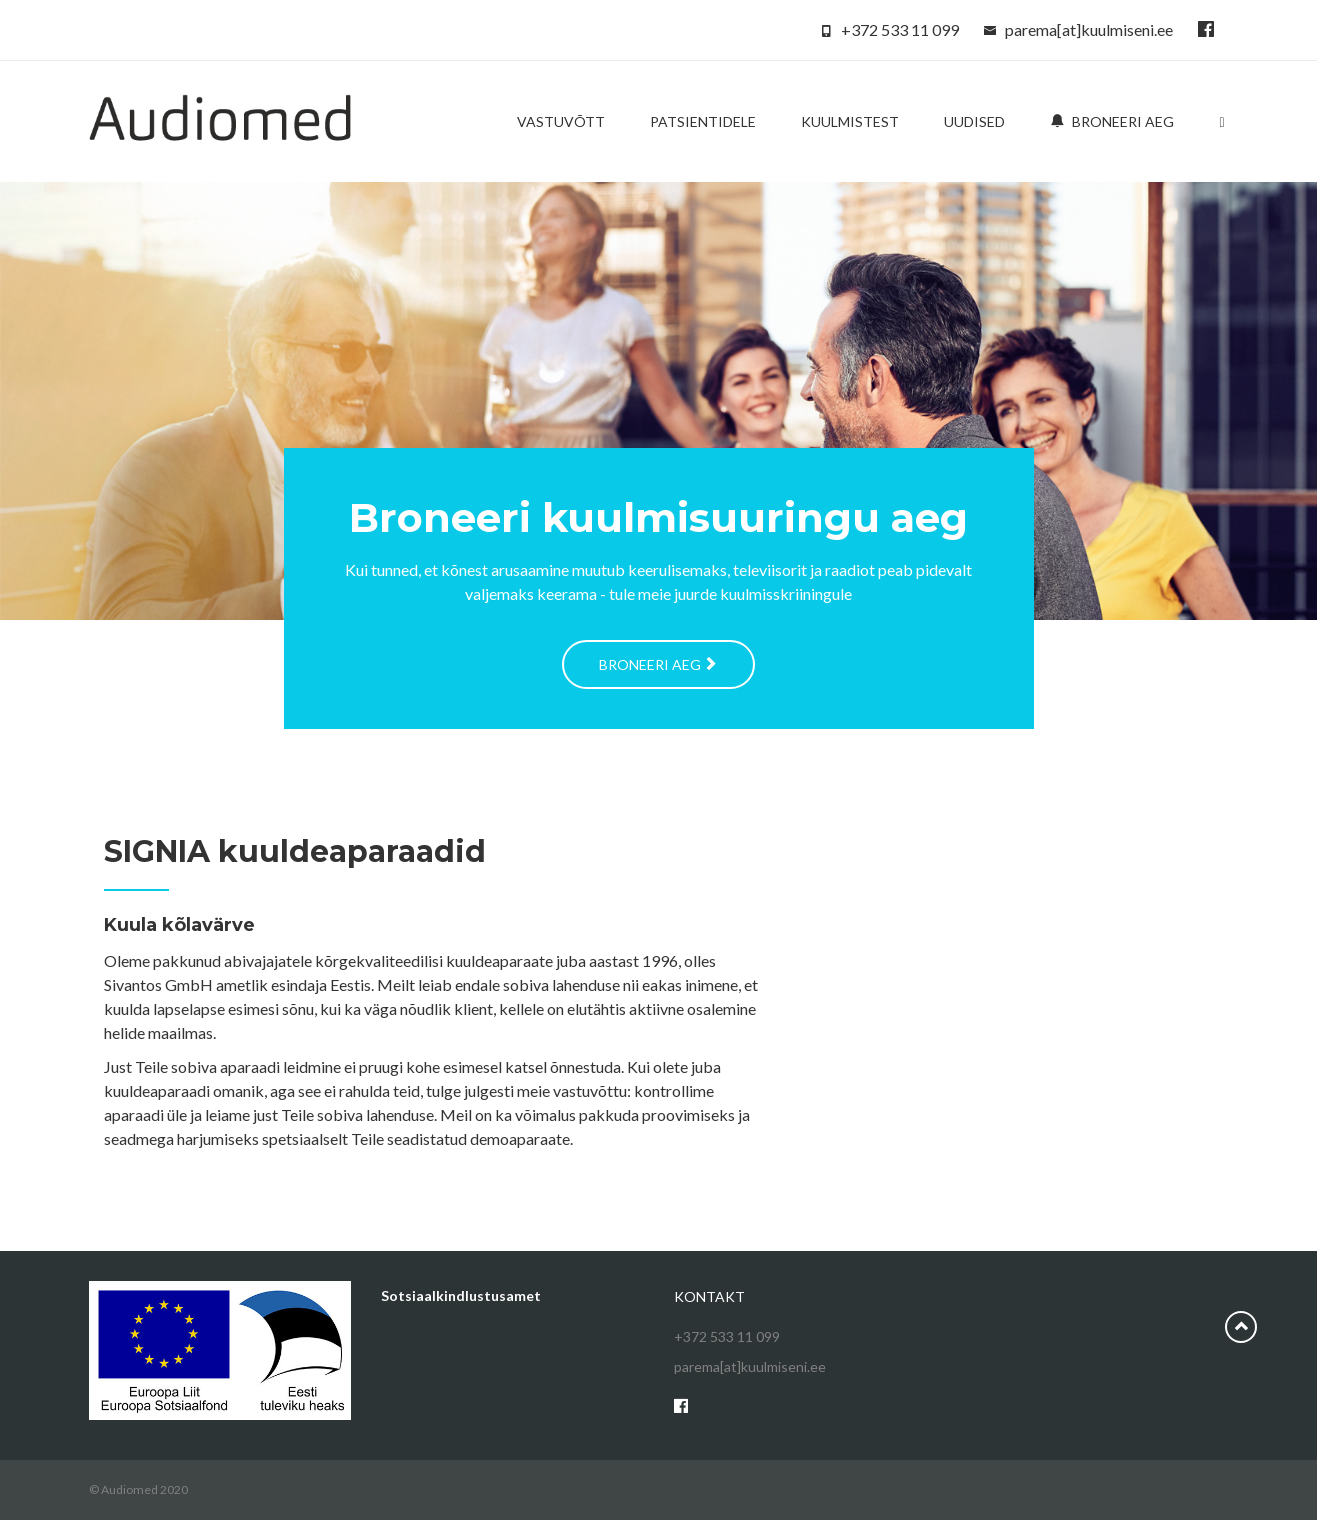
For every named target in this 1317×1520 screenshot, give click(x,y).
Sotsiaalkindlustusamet (461, 1295)
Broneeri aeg (1112, 121)
